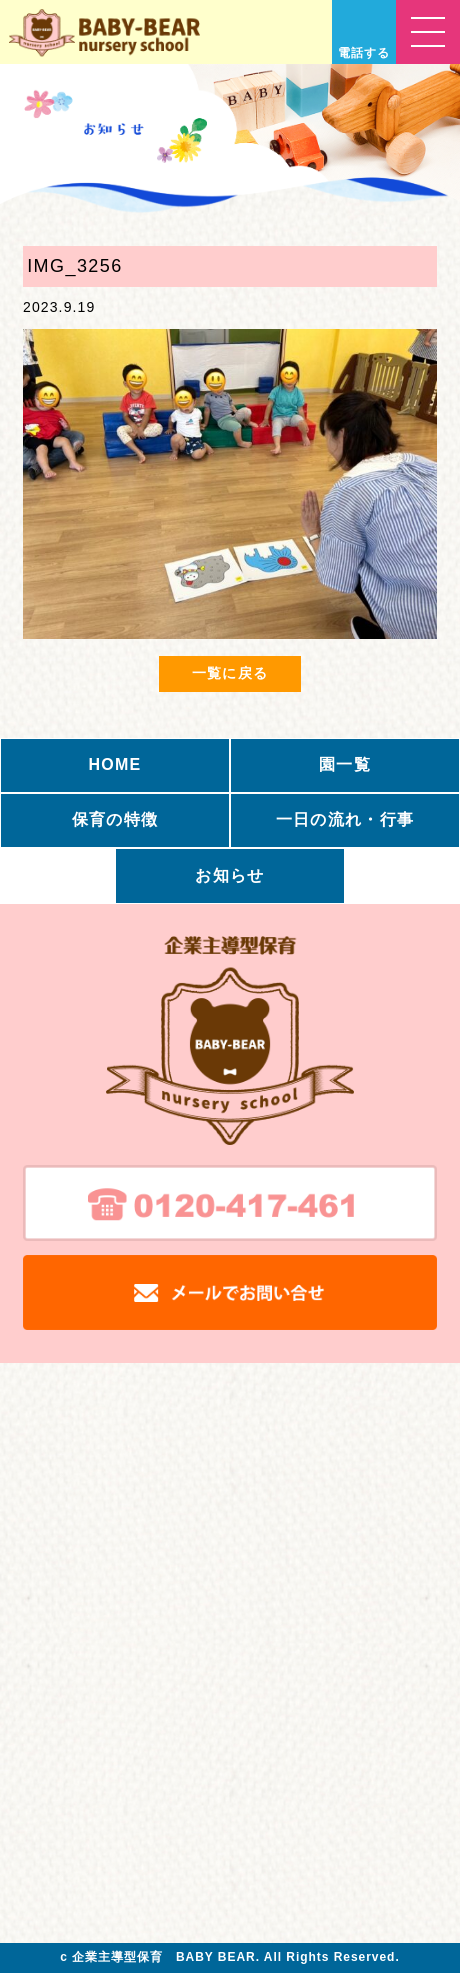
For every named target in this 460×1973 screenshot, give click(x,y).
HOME (114, 764)
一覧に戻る (230, 673)
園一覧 (345, 764)
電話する (364, 53)
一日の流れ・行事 (345, 819)
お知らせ (229, 875)
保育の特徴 (115, 819)
